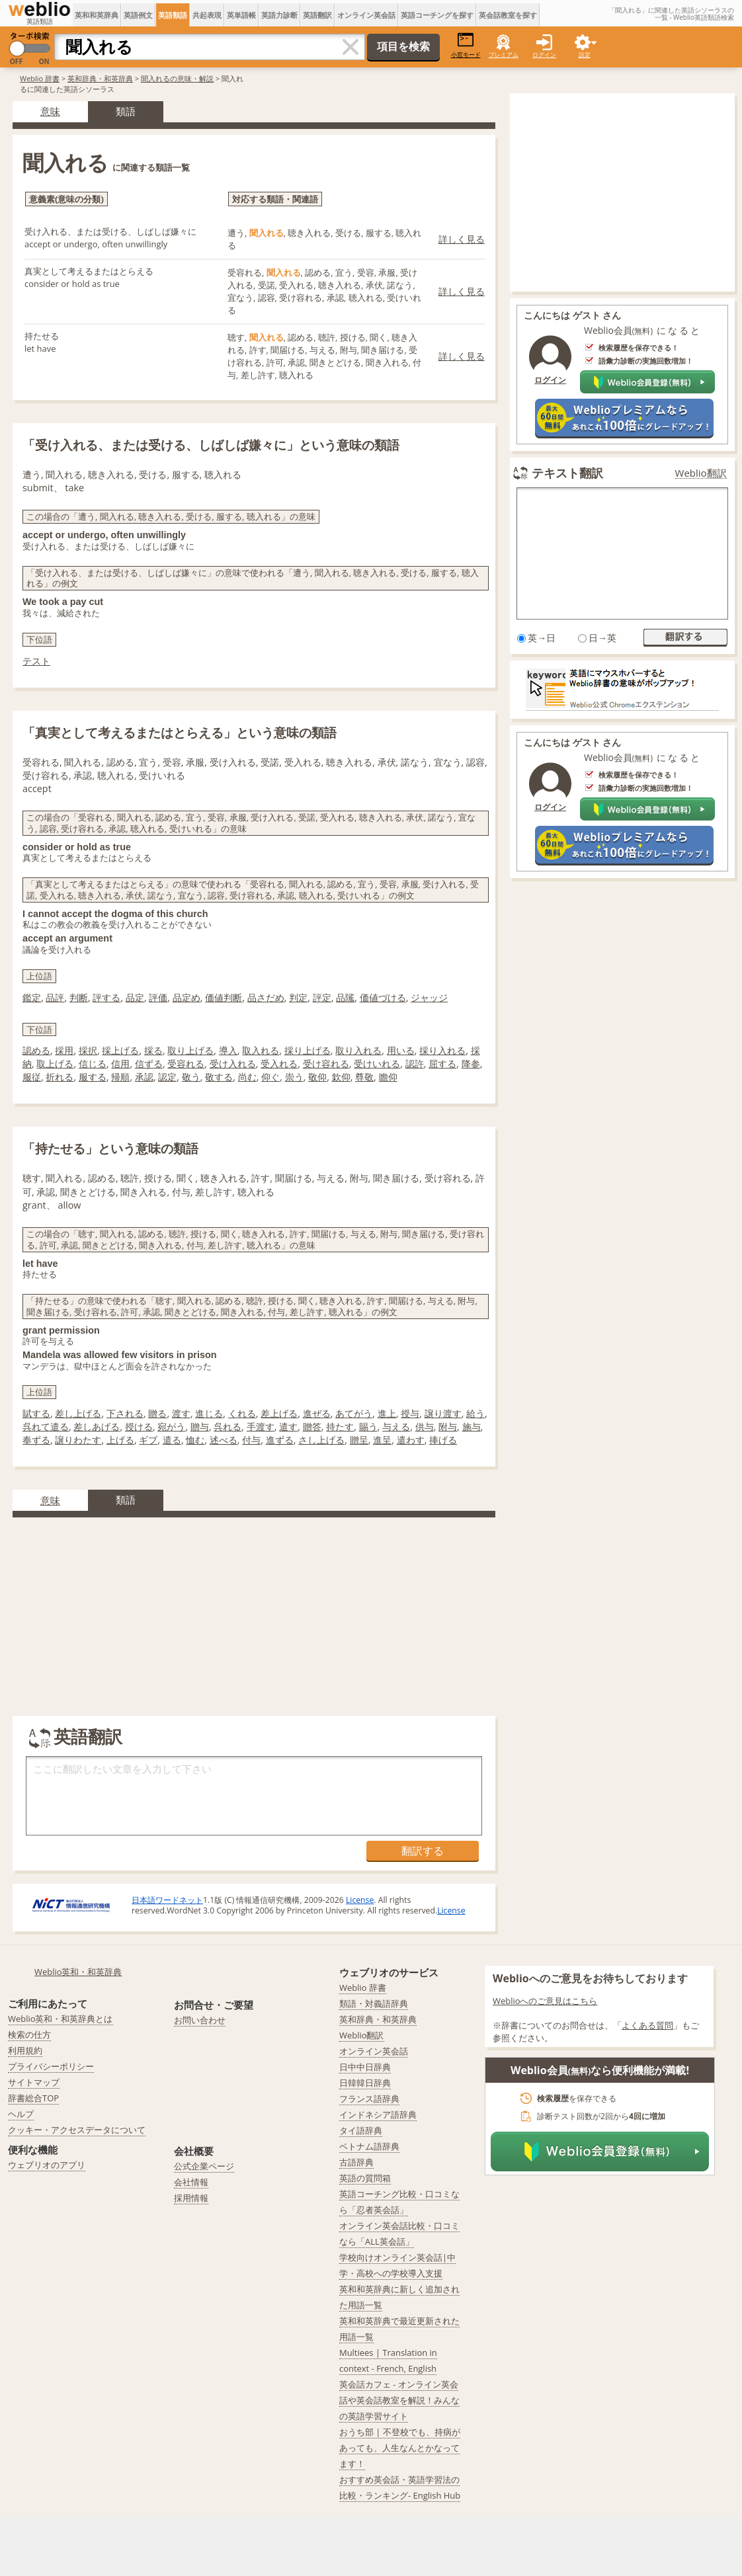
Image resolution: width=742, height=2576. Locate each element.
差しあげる (96, 1426)
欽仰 (341, 1076)
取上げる (54, 1063)
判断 (78, 997)
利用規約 (25, 2050)
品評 (55, 997)
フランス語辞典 (369, 2099)
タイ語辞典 (360, 2130)
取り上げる (190, 1050)
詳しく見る (461, 239)
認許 (414, 1063)
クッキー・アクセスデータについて (76, 2130)
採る (153, 1050)
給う (475, 1413)
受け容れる (326, 1063)
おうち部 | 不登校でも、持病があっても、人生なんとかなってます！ (399, 2448)
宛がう (171, 1426)
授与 (410, 1413)
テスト (36, 661)
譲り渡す (443, 1413)
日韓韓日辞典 (365, 2083)
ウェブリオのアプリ (46, 2165)
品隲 (345, 997)
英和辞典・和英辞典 (100, 78)
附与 (447, 1426)
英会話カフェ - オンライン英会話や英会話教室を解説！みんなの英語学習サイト (399, 2400)
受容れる (185, 1063)
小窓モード (466, 45)
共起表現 (207, 15)
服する (92, 1076)
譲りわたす (78, 1439)
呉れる (227, 1426)
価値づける (383, 997)
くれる (242, 1413)
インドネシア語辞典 (378, 2114)
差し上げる (78, 1413)
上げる (120, 1439)
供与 (424, 1426)
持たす (340, 1426)
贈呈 (359, 1439)
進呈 (382, 1439)
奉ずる (36, 1439)
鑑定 (31, 997)
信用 (120, 1063)
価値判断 (223, 997)
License (360, 1900)
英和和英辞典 (96, 15)
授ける (139, 1426)
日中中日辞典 (365, 2067)
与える (396, 1426)
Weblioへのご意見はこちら (545, 2001)
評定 (322, 997)
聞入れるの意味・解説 (177, 78)
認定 (167, 1076)
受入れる (279, 1063)
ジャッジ (429, 997)
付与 (251, 1439)
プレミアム (503, 54)
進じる (209, 1413)
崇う (294, 1076)
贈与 (199, 1426)
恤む (195, 1439)
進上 (387, 1413)
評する (106, 997)
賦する (36, 1413)
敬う (191, 1076)
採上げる (120, 1050)
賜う (368, 1426)
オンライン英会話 (366, 15)
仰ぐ (270, 1076)
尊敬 (364, 1076)
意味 (50, 111)
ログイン (544, 54)
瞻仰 (388, 1076)
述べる (223, 1439)
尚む (247, 1076)
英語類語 (172, 15)
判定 (298, 997)
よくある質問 (647, 2025)
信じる (92, 1063)
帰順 (120, 1076)
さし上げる (321, 1439)
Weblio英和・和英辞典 (78, 1972)
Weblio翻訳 (701, 473)
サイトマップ (34, 2082)
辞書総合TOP (33, 2098)
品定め (186, 997)
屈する (442, 1063)
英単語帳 (241, 15)
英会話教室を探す (508, 15)
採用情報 (191, 2198)
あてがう (353, 1413)
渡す (181, 1413)
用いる (401, 1050)
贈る (157, 1413)
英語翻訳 (317, 15)
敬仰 (317, 1076)
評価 (158, 997)
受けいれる (377, 1063)
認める (36, 1050)
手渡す (260, 1426)
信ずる (149, 1063)
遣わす (411, 1439)
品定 (135, 997)
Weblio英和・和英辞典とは (60, 2019)
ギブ (148, 1439)
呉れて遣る (45, 1426)
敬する (219, 1076)
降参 (471, 1063)
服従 (31, 1076)
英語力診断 (279, 15)
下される (125, 1413)
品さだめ (265, 997)
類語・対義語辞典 (373, 2003)
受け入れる (233, 1063)
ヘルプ (21, 2114)
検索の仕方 (29, 2034)
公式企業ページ (204, 2166)
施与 (471, 1426)
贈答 (312, 1426)
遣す (288, 1426)
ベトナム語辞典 (369, 2146)
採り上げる (307, 1050)
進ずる (280, 1439)
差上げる (279, 1413)
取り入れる (358, 1050)
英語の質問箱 (365, 2178)
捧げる (443, 1439)
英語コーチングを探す (437, 15)
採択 (88, 1050)
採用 (64, 1050)
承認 (144, 1076)
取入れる (260, 1050)
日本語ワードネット (167, 1900)
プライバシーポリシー (51, 2066)
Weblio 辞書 (40, 78)
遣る (172, 1439)
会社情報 (191, 2182)
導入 (228, 1050)
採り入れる (442, 1050)
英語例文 (138, 15)
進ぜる (317, 1413)
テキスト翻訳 (567, 473)
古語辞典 (356, 2162)
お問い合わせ (200, 2020)
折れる (59, 1076)
